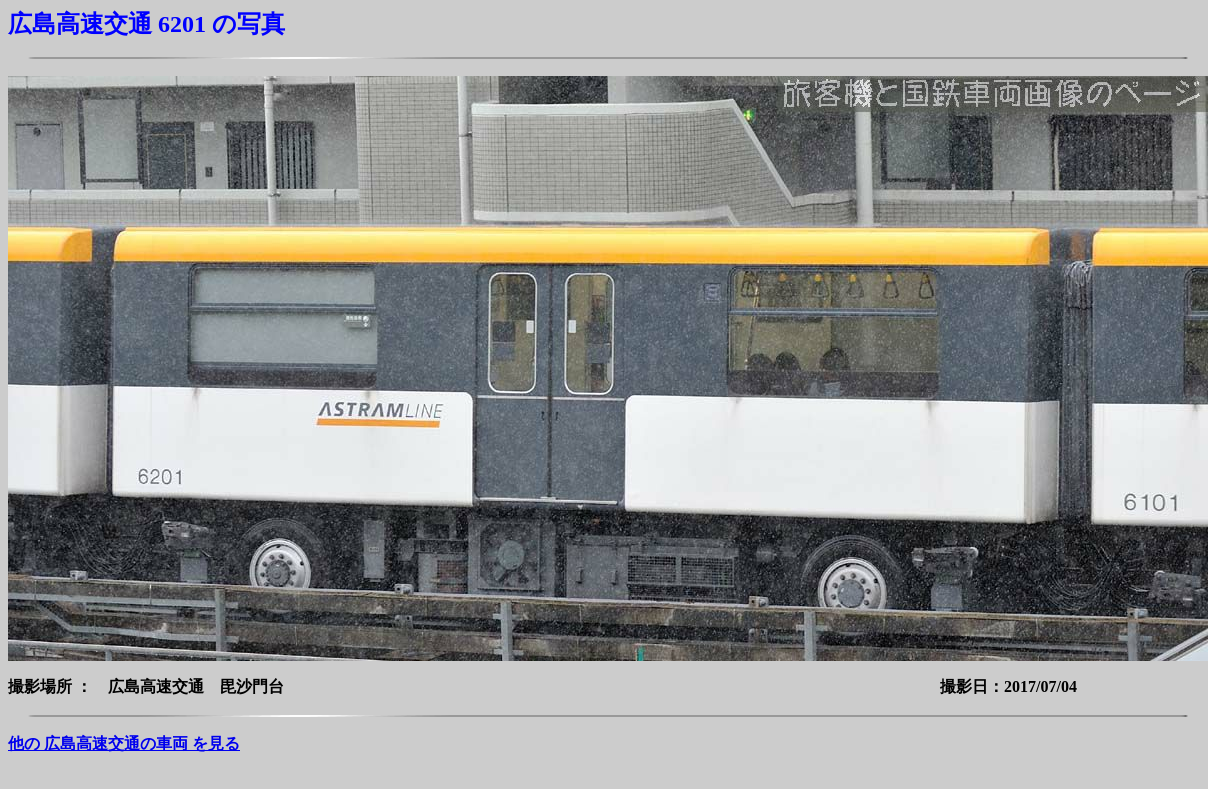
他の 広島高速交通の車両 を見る (124, 743)
